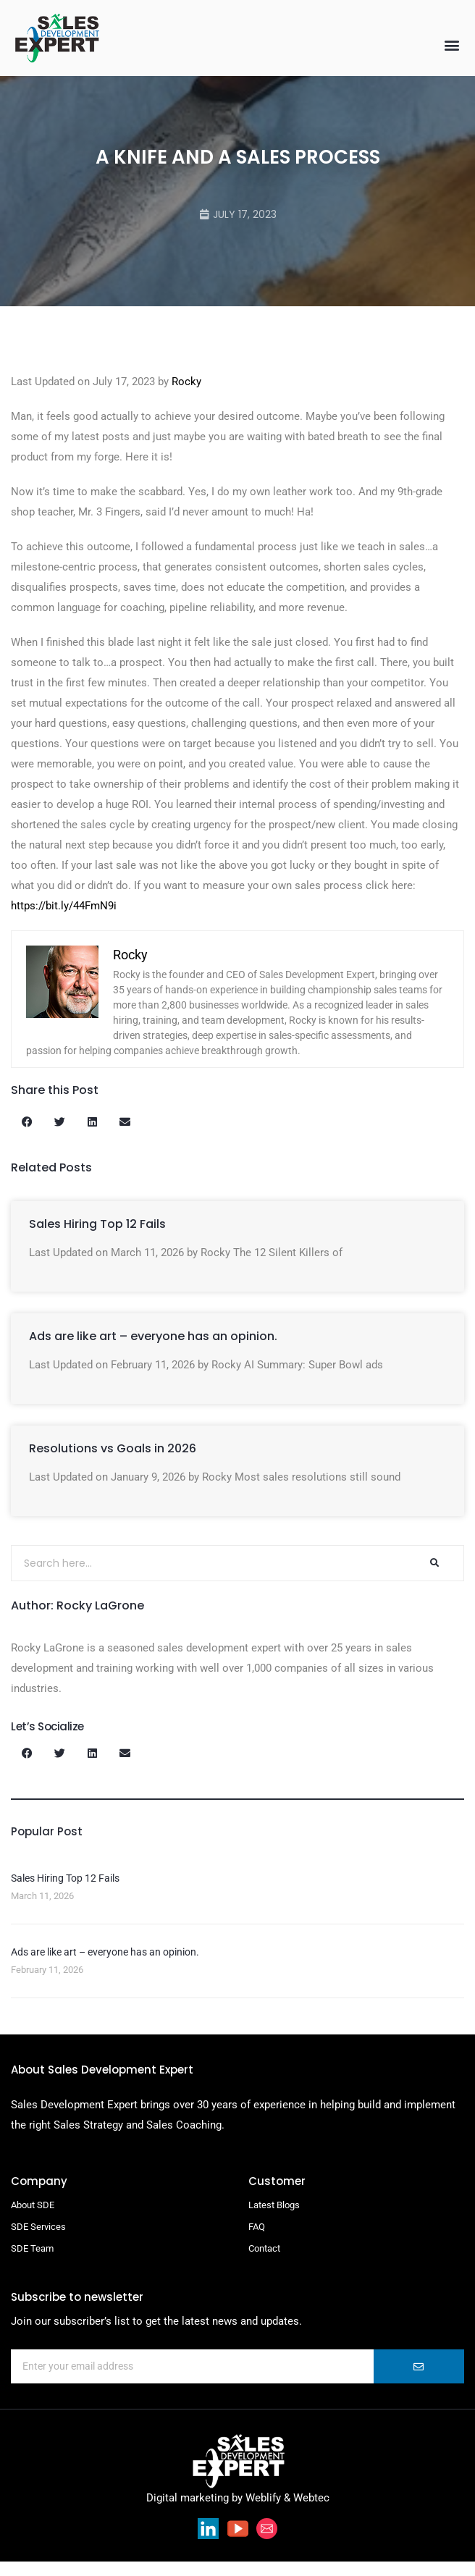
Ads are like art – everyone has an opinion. (153, 1350)
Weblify (263, 2512)
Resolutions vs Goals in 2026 (112, 1463)
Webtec (311, 2512)
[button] (452, 44)
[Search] (434, 1577)
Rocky (186, 396)
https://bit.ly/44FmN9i (64, 920)
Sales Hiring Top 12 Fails (97, 1238)
